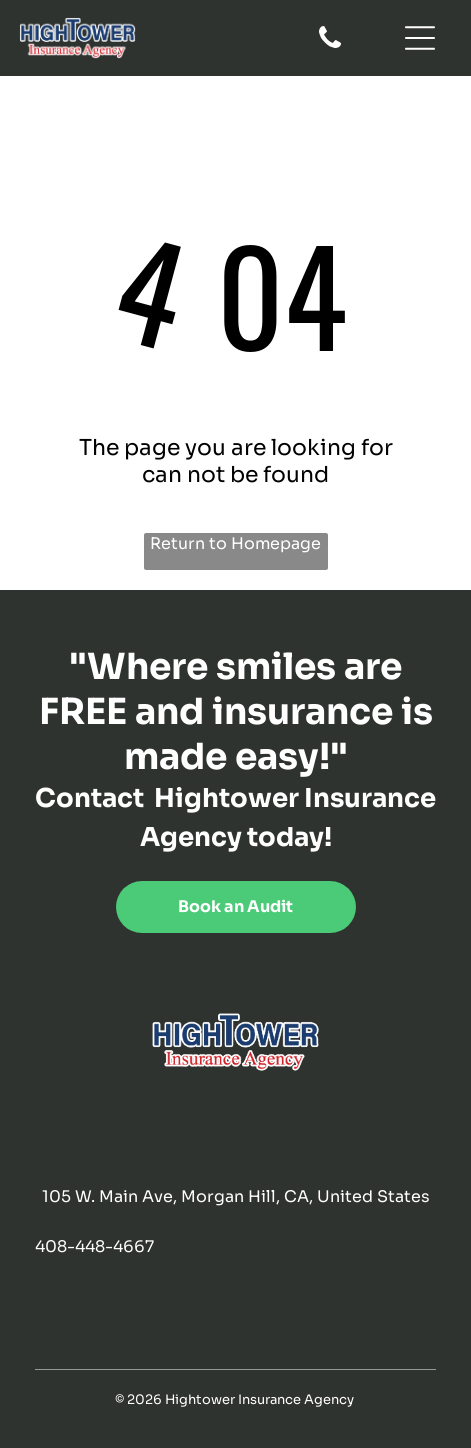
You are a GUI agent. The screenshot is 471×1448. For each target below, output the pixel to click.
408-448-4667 (94, 1246)
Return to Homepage (235, 543)
